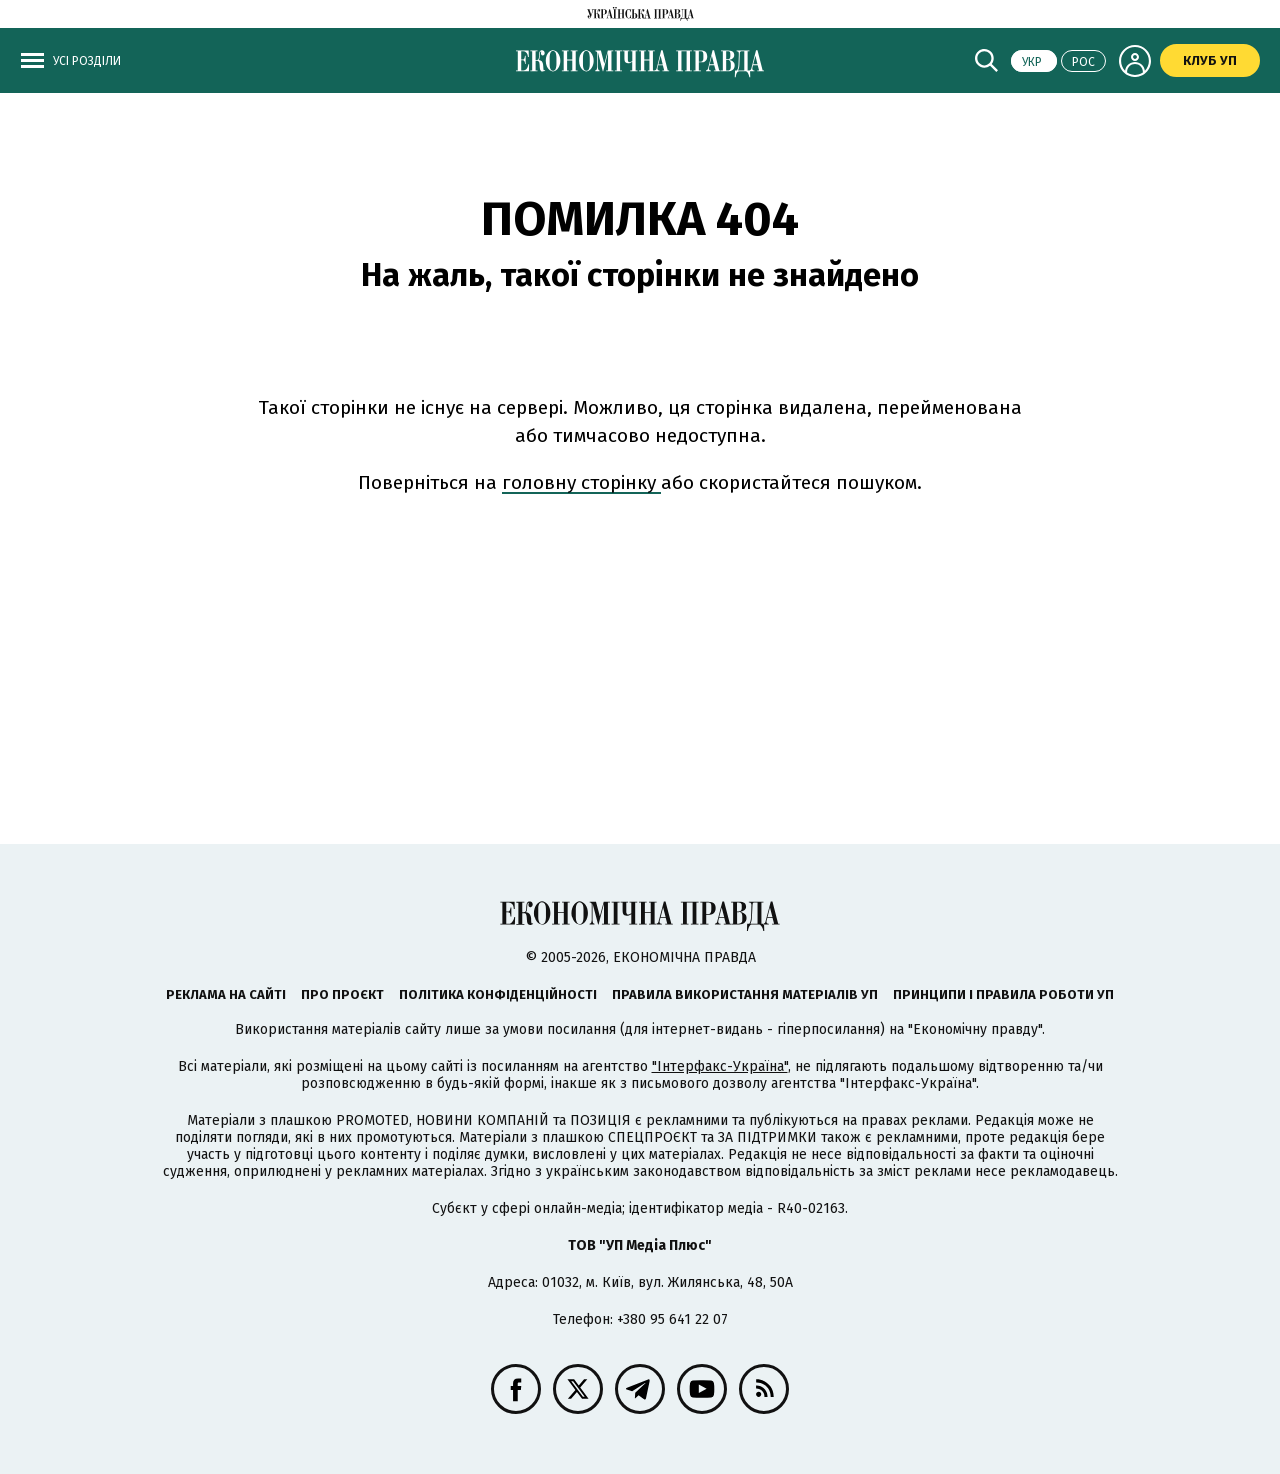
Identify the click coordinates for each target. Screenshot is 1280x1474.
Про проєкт (342, 994)
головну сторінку (581, 482)
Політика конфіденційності (498, 994)
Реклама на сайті (226, 994)
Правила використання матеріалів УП (745, 994)
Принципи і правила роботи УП (1003, 994)
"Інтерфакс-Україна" (720, 1066)
